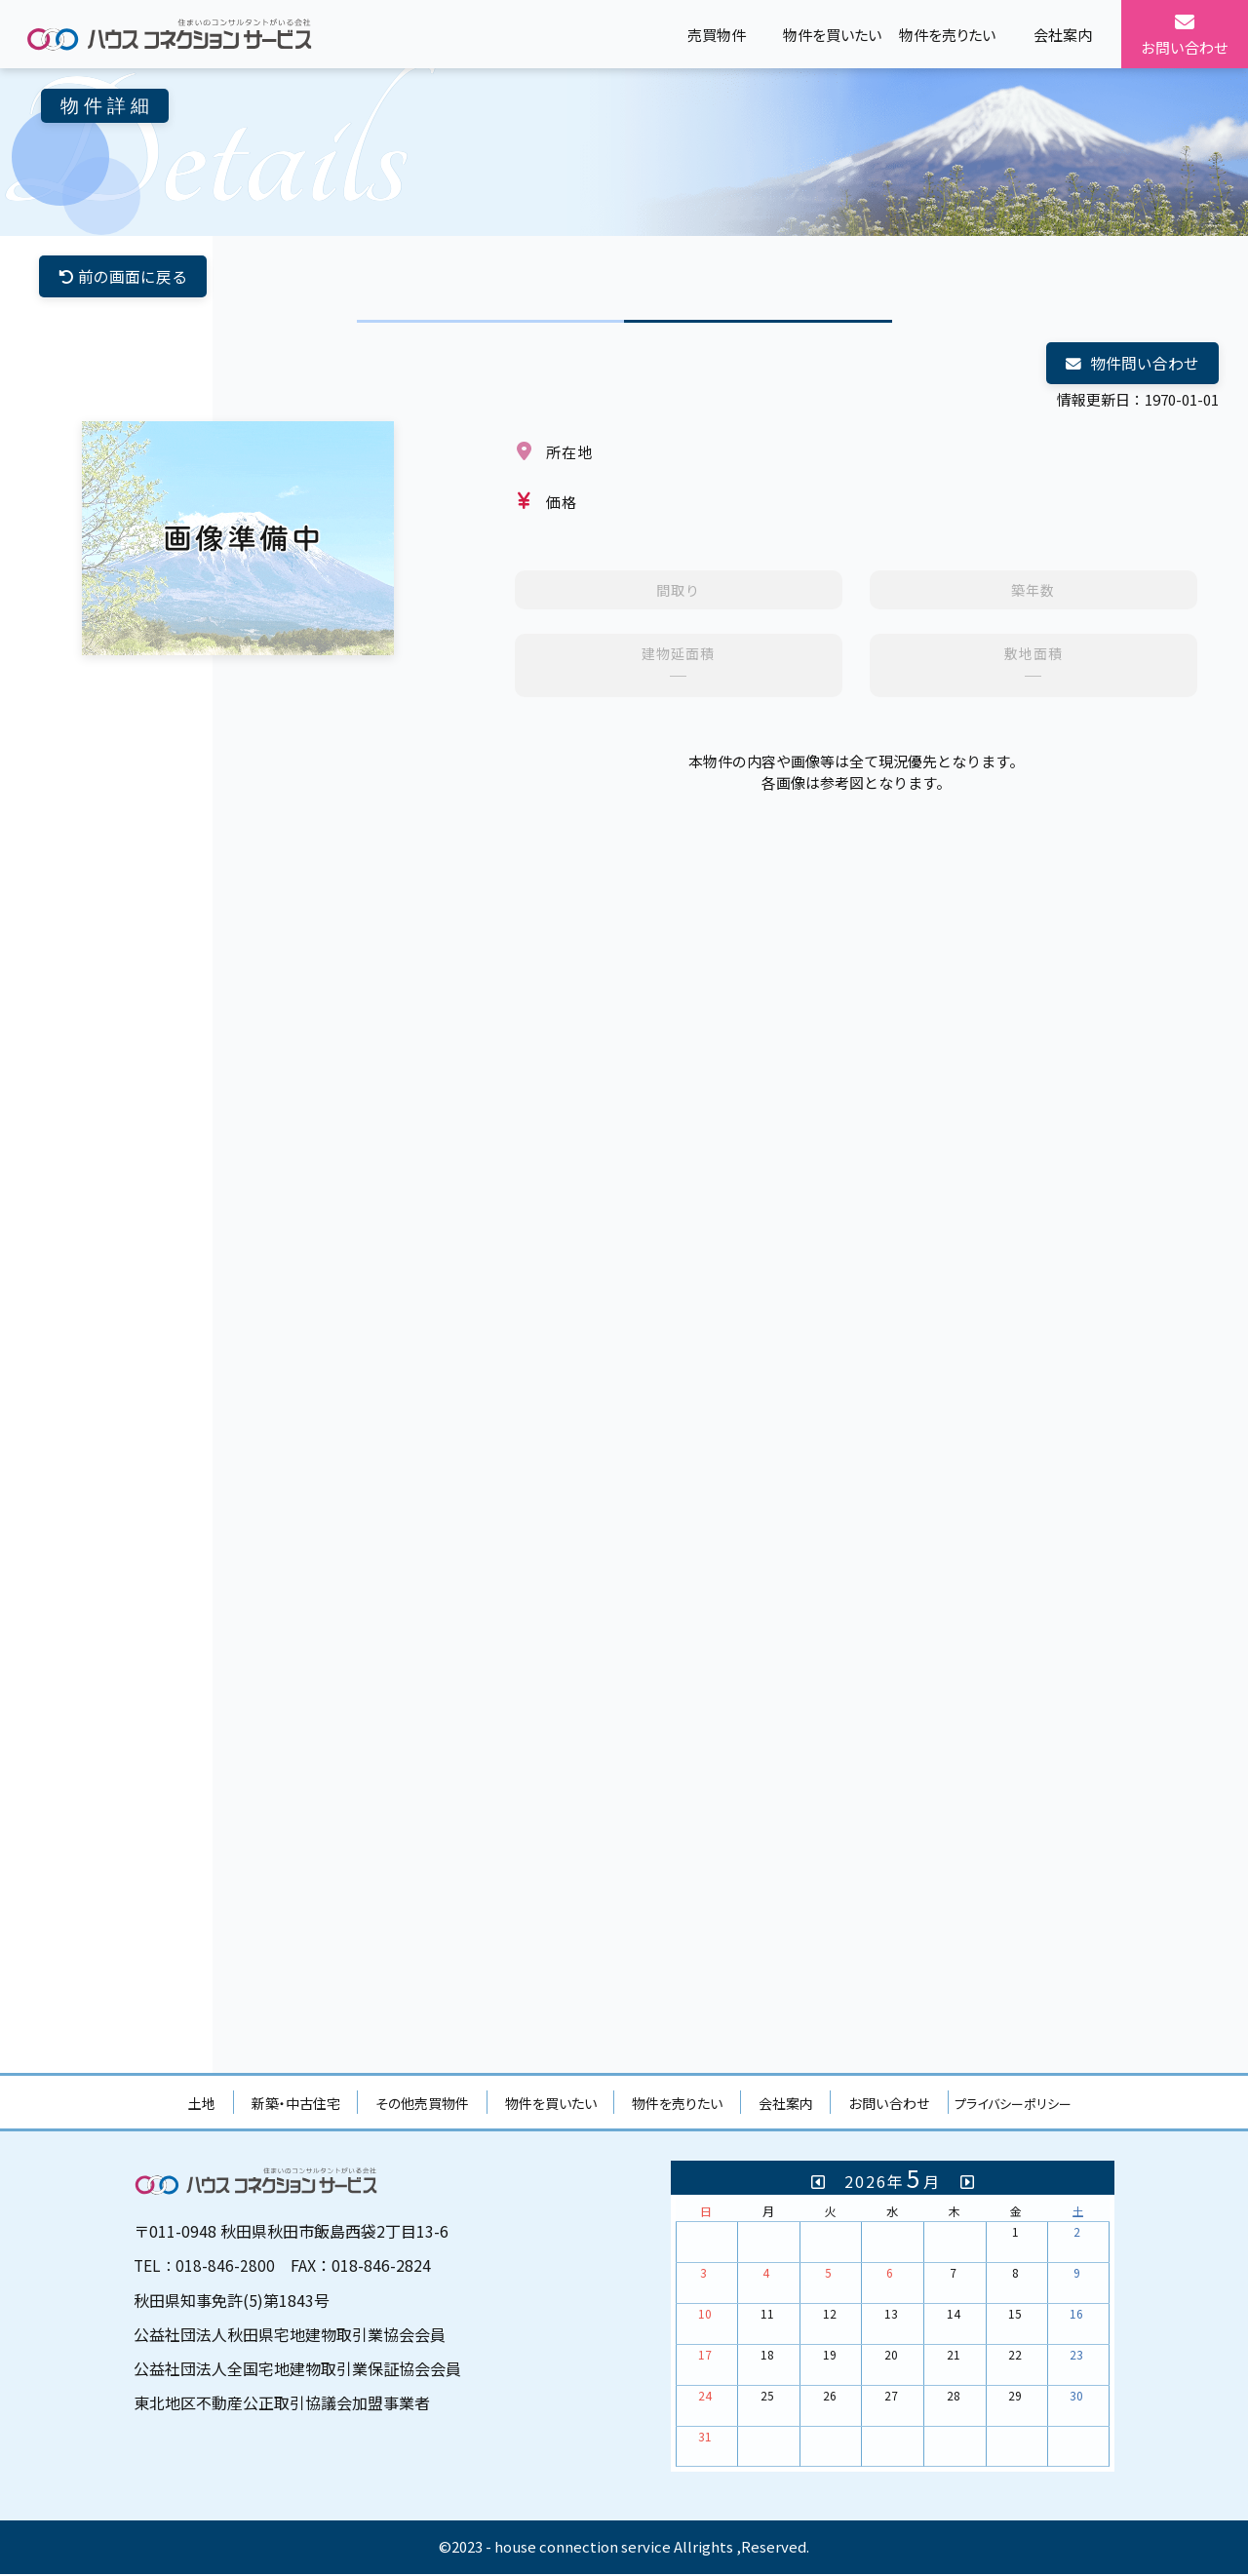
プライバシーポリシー (1013, 2105)
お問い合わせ (889, 2105)
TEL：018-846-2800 (205, 2267)
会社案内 (786, 2105)
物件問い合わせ (1132, 364)
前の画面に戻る (122, 277)
